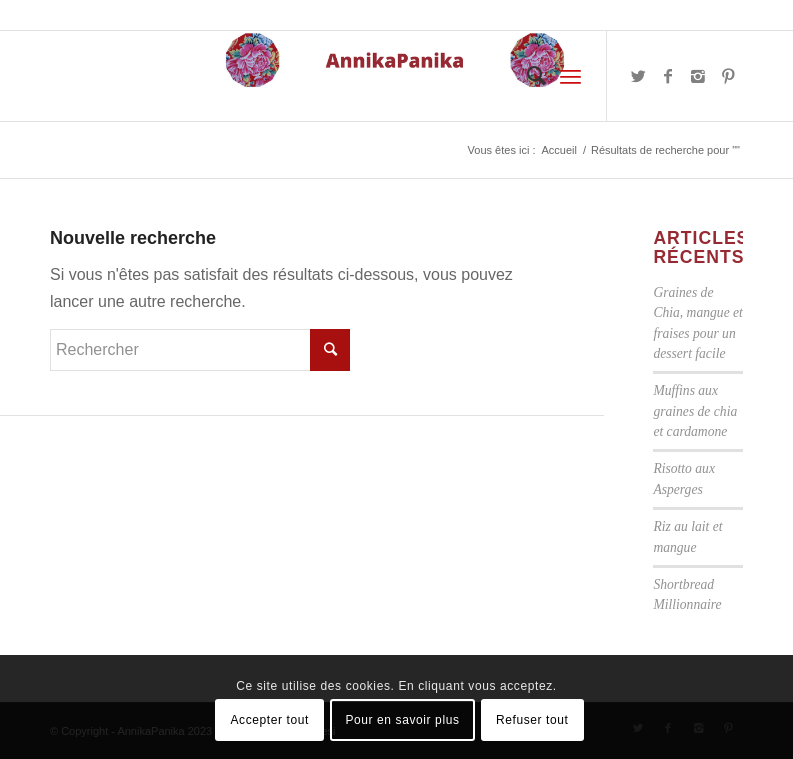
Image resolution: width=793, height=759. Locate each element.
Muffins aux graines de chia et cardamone (695, 411)
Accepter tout (270, 720)
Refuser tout (532, 720)
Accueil (558, 150)
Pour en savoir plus (402, 720)
